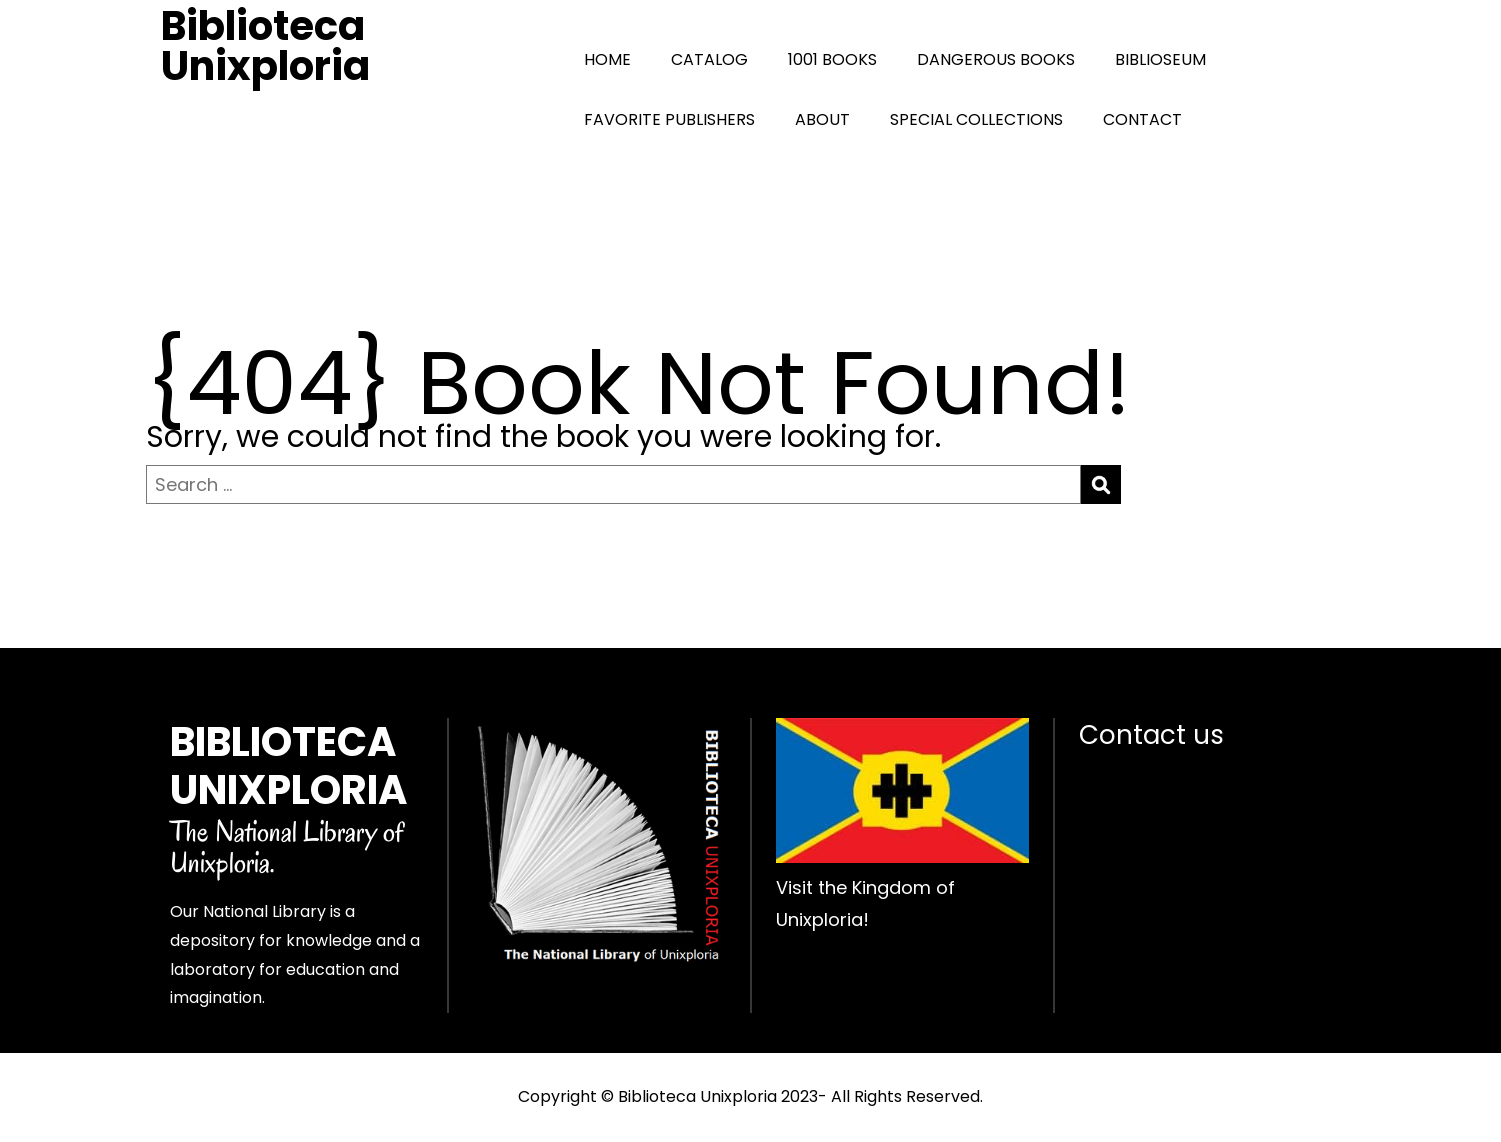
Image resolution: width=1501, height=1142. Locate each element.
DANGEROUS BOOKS (996, 59)
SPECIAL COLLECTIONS (976, 119)
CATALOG (709, 59)
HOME (607, 59)
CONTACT (1142, 119)
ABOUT (822, 119)
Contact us (1151, 735)
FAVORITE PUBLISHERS (669, 119)
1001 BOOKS (832, 59)
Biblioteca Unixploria (265, 46)
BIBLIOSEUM (1160, 59)
